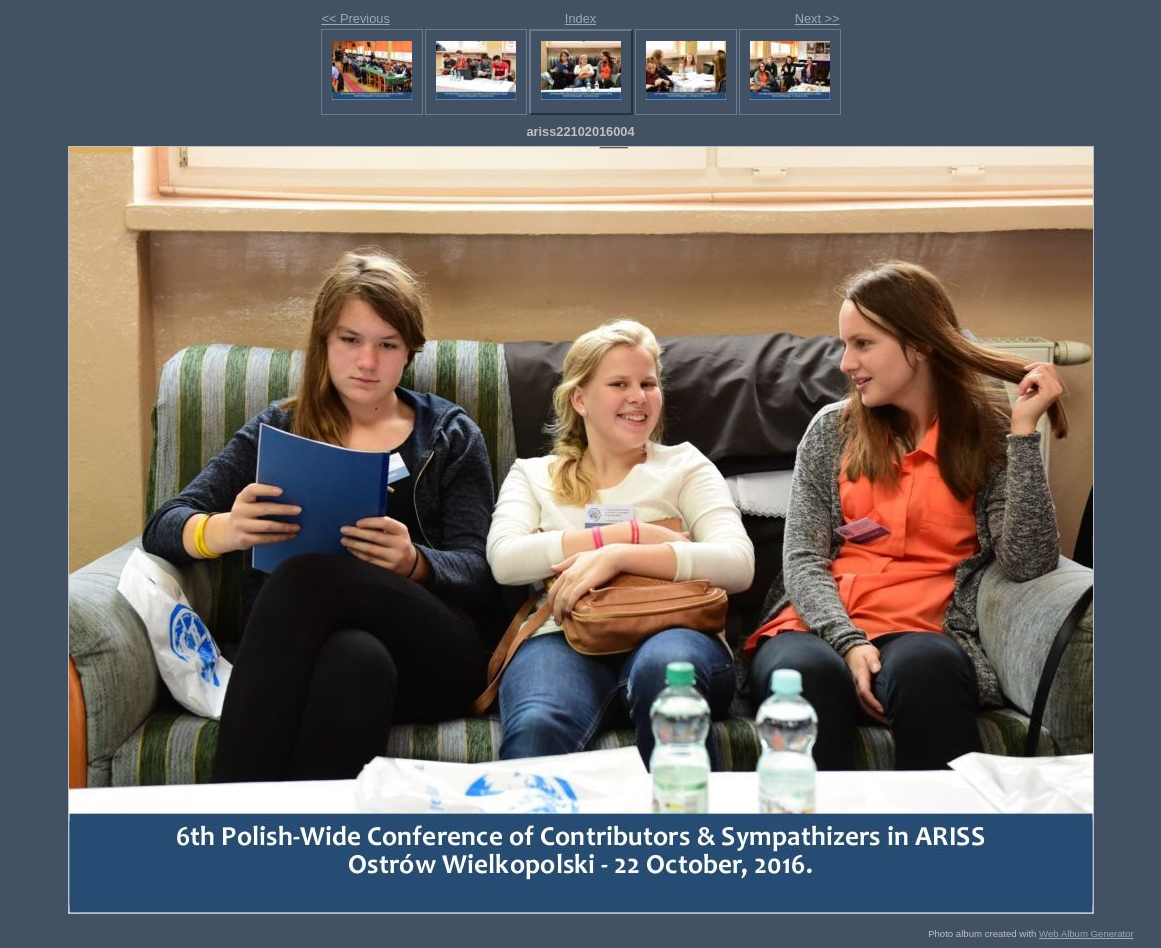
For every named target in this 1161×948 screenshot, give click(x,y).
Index (580, 18)
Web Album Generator (1086, 933)
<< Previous (356, 18)
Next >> (817, 18)
